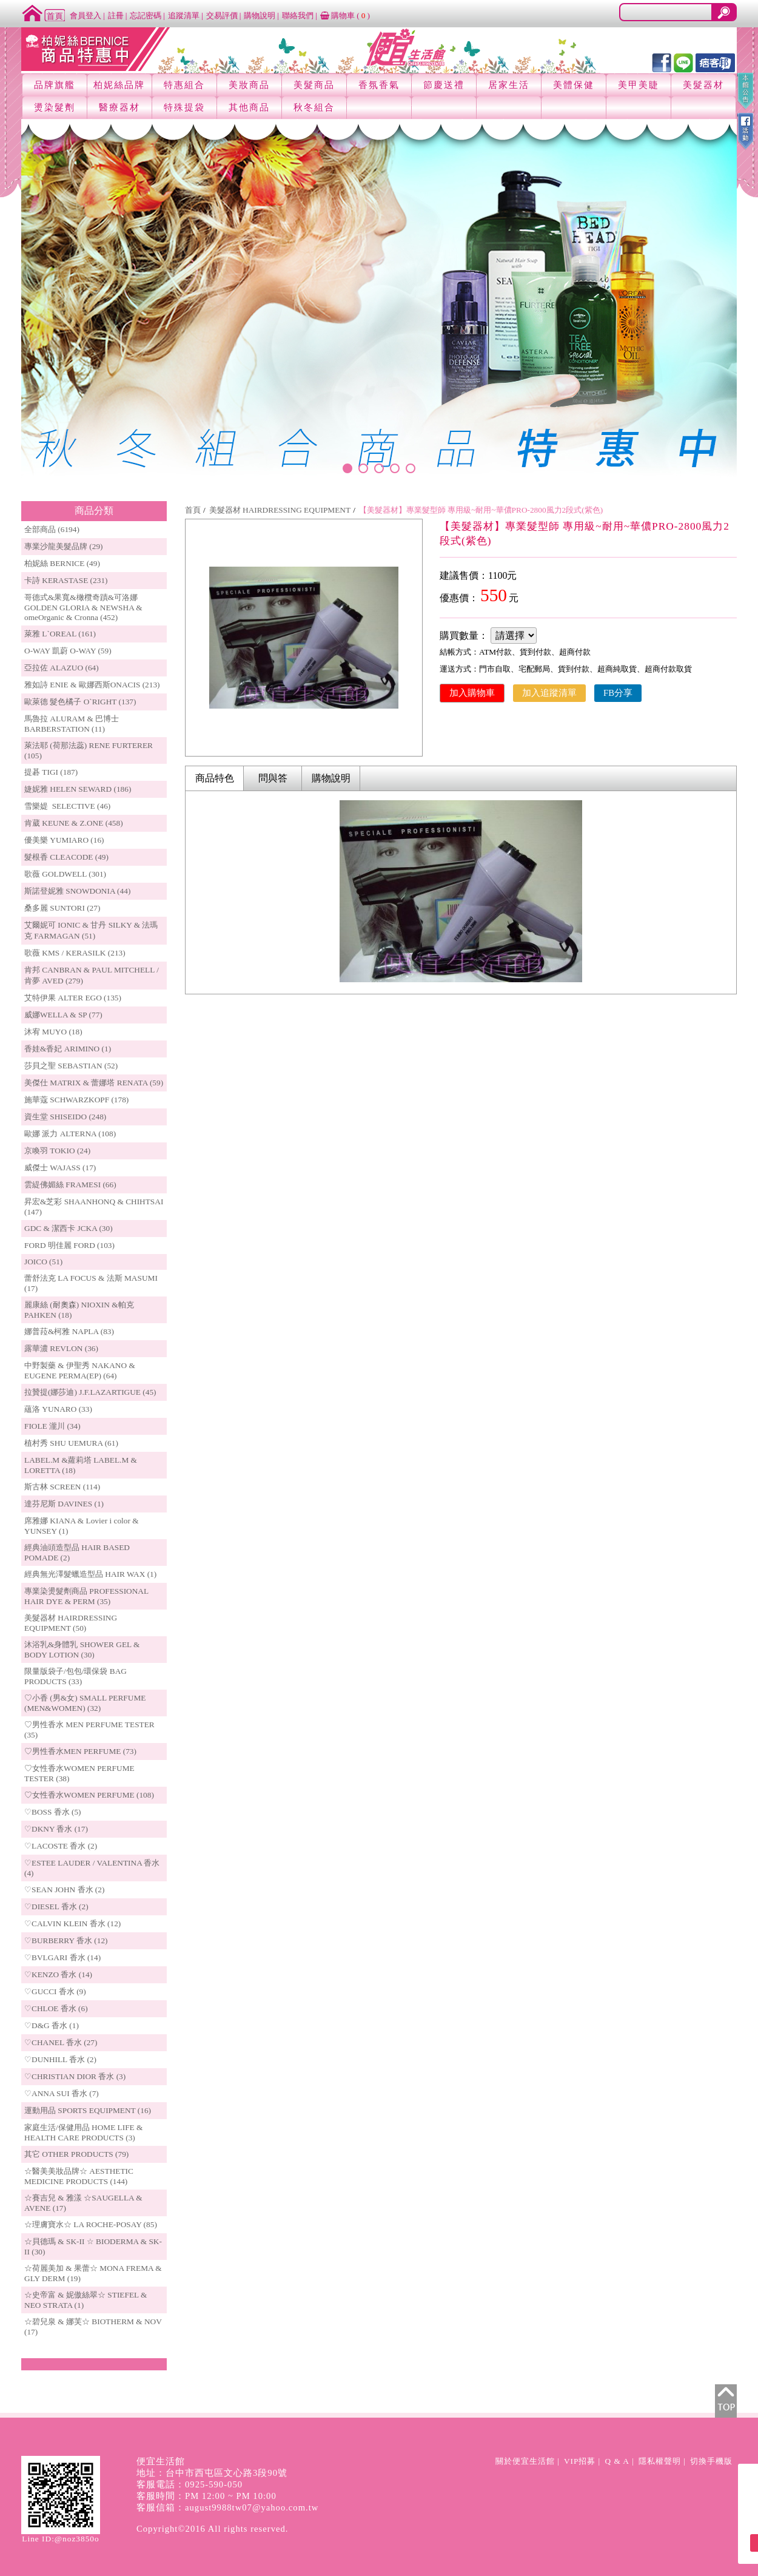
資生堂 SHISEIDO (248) (65, 1116)
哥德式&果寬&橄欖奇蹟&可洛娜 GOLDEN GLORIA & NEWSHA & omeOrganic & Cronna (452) (83, 607)
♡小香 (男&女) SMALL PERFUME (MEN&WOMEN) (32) (85, 1703)
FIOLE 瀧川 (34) (52, 1426)
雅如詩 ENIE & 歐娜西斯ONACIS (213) (92, 684)
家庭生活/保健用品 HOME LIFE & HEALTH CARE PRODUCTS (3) (83, 2132)
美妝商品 (249, 85)
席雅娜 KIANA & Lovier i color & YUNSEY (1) (81, 1526)
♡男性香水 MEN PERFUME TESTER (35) (89, 1729)
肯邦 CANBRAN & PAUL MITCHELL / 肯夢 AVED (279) (91, 975)
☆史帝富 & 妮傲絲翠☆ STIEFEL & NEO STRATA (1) (85, 2300)
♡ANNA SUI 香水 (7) (61, 2093)
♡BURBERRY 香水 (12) (65, 1940)
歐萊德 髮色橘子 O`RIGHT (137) (80, 701)
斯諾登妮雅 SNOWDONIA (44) (77, 890)
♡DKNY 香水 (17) (56, 1828)
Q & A (617, 2461)
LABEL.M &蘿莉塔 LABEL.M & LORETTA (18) (80, 1465)
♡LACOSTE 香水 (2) (60, 1845)
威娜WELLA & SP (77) (63, 1014)
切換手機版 (711, 2461)
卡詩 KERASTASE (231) (65, 580)
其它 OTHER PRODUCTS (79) (76, 2154)
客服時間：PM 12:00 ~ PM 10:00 (206, 2496)
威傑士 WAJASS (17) (60, 1167)
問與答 (272, 778)
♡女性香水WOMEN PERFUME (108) (89, 1794)
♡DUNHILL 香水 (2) (60, 2059)
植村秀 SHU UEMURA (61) (71, 1443)
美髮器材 (703, 85)
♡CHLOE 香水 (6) (56, 2008)
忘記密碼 (145, 15)
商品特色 (214, 778)
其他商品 (249, 107)
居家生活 (508, 85)
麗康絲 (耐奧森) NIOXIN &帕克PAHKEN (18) (79, 1310)
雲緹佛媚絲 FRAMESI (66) (70, 1184)
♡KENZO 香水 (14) (58, 1974)
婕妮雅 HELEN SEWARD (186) (77, 789)
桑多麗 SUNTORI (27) (62, 907)
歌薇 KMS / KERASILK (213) (75, 952)
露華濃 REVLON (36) (61, 1348)
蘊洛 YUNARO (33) (58, 1409)
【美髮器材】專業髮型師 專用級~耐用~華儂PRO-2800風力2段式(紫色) (481, 509)
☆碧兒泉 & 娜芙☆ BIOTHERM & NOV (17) (93, 2326)
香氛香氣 (379, 85)
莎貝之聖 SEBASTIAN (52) (71, 1065)
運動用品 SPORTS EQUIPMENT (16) (87, 2110)
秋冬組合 (314, 107)
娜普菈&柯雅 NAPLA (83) (69, 1331)
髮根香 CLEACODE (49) (66, 856)
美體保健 (573, 85)
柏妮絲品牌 (119, 85)
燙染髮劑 (54, 107)
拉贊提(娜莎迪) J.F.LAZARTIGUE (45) (90, 1392)
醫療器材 (119, 107)
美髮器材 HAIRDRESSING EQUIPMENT (279, 509)
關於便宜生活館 (525, 2461)
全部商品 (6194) (51, 529)
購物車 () (345, 15)
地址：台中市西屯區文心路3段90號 (211, 2473)
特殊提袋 (184, 107)
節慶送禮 (444, 85)
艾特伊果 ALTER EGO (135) (72, 997)
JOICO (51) (43, 1261)
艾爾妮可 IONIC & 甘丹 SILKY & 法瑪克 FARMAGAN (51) (91, 930)
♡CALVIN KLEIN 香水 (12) (72, 1923)
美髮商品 (314, 85)
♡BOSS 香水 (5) (52, 1811)
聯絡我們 (298, 15)
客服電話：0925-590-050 (189, 2484)
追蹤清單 (184, 15)
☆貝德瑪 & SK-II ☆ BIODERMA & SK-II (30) (93, 2246)
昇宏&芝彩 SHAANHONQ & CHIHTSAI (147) (93, 1206)
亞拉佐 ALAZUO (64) (61, 667)
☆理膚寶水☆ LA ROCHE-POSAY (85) (90, 2224)
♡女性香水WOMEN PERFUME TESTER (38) (79, 1773)
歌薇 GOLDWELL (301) (65, 873)
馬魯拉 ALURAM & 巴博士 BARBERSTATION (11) (71, 723)
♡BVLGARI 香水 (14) (62, 1957)
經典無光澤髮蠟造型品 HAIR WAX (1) (90, 1574)
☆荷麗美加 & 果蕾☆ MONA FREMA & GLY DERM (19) (93, 2273)
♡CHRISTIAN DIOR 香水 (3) (75, 2076)
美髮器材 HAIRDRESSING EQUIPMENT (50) (70, 1623)
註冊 (116, 15)
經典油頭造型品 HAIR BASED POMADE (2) (77, 1552)
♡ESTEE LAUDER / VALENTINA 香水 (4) (91, 1868)
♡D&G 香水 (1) (51, 2025)
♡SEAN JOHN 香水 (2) (64, 1889)
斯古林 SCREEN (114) (62, 1486)
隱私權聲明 (660, 2461)
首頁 (193, 509)
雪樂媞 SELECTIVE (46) (67, 806)
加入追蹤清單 (549, 693)
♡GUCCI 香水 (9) (55, 1991)
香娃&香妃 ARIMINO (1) (67, 1048)
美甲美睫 (638, 85)
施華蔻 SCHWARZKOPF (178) (76, 1099)
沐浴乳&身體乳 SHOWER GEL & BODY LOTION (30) (81, 1649)
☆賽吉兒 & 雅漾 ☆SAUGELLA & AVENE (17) (83, 2203)
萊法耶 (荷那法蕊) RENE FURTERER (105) (88, 750)
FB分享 (617, 693)
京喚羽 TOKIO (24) (57, 1150)
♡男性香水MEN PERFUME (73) (80, 1751)
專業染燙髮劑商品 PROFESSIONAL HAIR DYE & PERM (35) (86, 1596)
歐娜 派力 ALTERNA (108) (70, 1133)
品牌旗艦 (54, 85)
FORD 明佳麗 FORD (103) (69, 1245)
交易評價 (222, 15)
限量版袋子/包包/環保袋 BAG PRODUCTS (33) (75, 1676)
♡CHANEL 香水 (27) (60, 2042)
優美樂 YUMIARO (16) (64, 840)
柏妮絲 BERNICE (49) (62, 563)
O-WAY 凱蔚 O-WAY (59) (68, 650)
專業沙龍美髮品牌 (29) (63, 546)
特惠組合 (184, 85)
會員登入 (85, 15)
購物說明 (259, 15)
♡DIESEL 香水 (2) (56, 1906)
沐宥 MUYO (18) (53, 1031)
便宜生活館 (160, 2461)
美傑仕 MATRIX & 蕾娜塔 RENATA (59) (93, 1082)
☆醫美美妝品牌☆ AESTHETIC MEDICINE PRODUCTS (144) (78, 2176)
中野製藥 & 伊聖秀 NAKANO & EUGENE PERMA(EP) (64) (79, 1370)
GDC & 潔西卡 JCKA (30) (68, 1228)
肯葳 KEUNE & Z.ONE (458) (73, 823)
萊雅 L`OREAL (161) (60, 633)
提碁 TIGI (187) (51, 772)
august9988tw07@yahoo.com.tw (251, 2507)
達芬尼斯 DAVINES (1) (64, 1503)
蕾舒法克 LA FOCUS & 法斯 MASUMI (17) (91, 1283)
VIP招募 (579, 2461)
